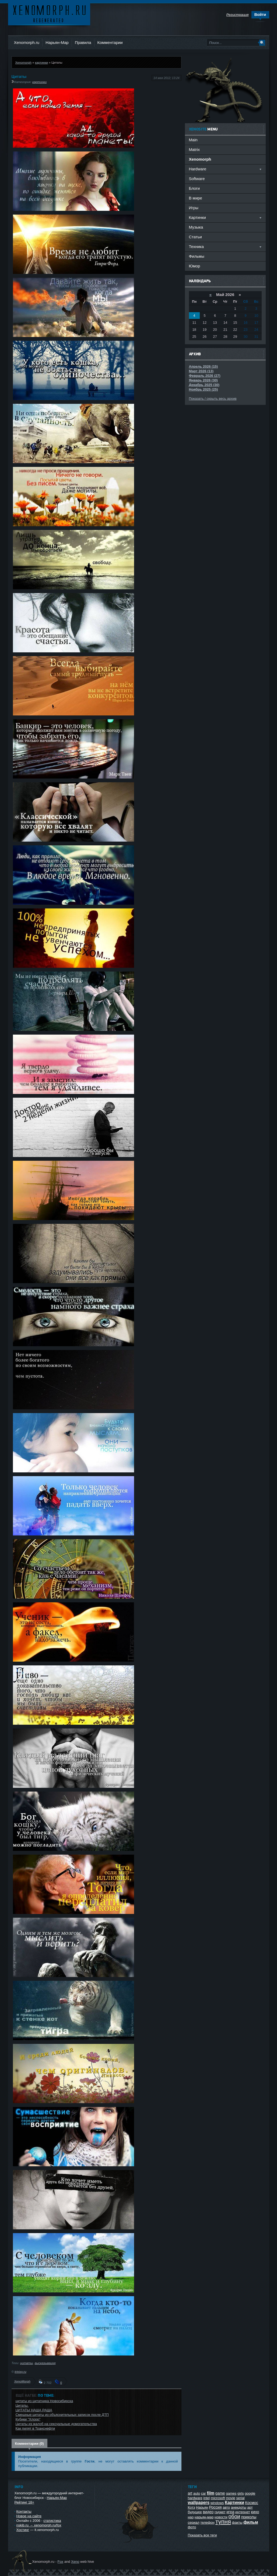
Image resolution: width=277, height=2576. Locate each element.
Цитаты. (22, 2405)
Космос (251, 2503)
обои (234, 2516)
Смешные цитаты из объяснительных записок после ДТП (62, 2415)
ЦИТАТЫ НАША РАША (34, 2410)
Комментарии (110, 42)
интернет (242, 2512)
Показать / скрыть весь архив (213, 399)
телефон (207, 2522)
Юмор (194, 266)
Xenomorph (23, 62)
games (231, 2493)
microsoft (218, 2498)
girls (240, 2493)
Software (197, 178)
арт (250, 2507)
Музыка (196, 227)
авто (226, 2507)
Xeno (75, 2562)
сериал (193, 2522)
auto (196, 2493)
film (210, 2493)
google (250, 2493)
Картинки (234, 2502)
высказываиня (45, 2363)
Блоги (194, 188)
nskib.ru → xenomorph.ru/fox (38, 2525)
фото (192, 2527)
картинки (41, 62)
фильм (250, 2522)
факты (237, 2522)
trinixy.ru (20, 2371)
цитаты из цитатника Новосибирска (44, 2401)
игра (230, 2512)
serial (240, 2498)
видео (208, 2512)
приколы (248, 2517)
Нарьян (202, 2507)
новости (221, 2517)
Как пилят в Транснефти (35, 2428)
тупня (223, 2521)
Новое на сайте (29, 2516)
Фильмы (196, 256)
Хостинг (22, 2530)
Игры (193, 207)
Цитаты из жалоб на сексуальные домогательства (56, 2424)
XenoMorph (22, 2381)
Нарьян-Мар (57, 42)
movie (230, 2498)
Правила (83, 42)
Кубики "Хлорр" (28, 2419)
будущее (195, 2512)
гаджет (220, 2512)
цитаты (26, 2363)
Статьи (195, 237)
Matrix (194, 149)
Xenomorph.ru (27, 42)
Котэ (191, 2507)
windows (217, 2503)
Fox (60, 2562)
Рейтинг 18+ (24, 2502)
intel (206, 2498)
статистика (52, 2521)
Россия (215, 2507)
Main (193, 139)
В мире (195, 198)
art (190, 2493)
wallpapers (199, 2502)
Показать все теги (202, 2535)
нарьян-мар (204, 2517)
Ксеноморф (49, 13)
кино (255, 2512)
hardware (195, 2498)
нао (191, 2517)
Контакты (23, 2511)
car (203, 2493)
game (220, 2493)
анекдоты (238, 2507)
